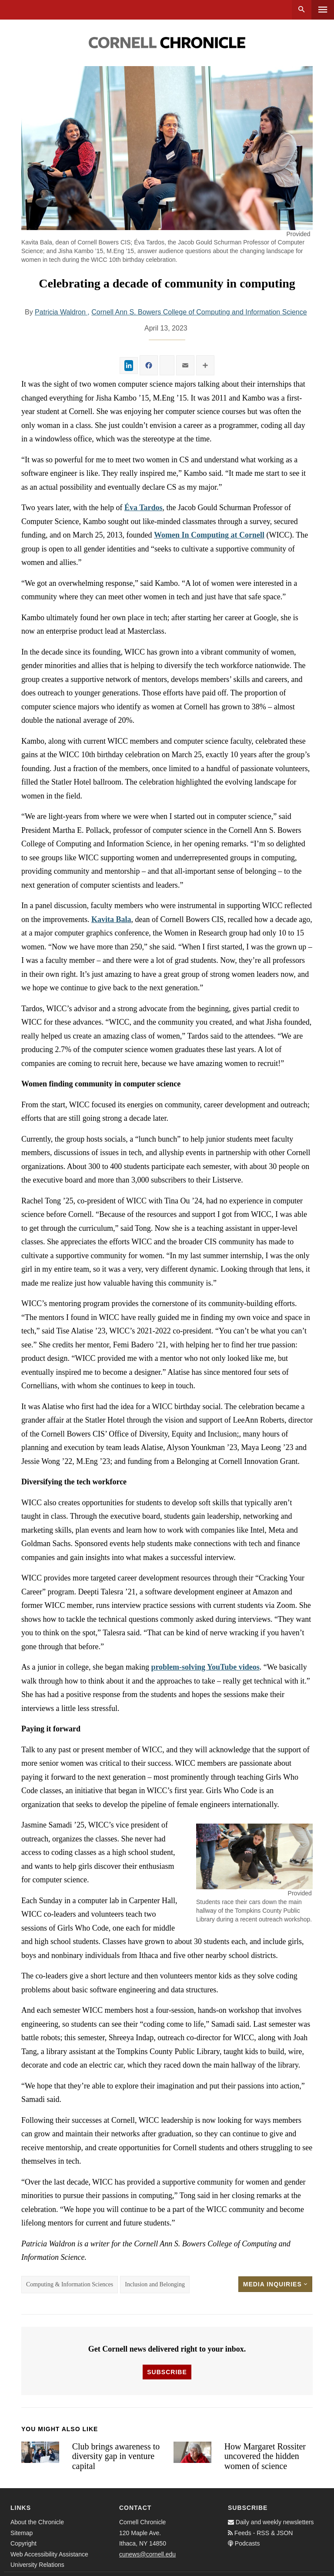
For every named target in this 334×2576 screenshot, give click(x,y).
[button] (254, 1856)
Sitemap (21, 2532)
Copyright (23, 2543)
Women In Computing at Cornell (209, 535)
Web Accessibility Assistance (49, 2554)
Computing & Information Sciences (69, 2284)
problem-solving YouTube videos (205, 1667)
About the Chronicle (37, 2522)
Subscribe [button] (167, 2372)
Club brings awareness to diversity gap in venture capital (116, 2456)
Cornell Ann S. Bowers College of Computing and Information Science (199, 312)
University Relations (37, 2564)
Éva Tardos (143, 507)
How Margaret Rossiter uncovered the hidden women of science (265, 2456)
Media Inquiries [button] (275, 2284)
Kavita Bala (111, 919)
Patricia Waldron (61, 312)
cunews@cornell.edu (147, 2554)
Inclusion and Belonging (155, 2284)
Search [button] (301, 10)
